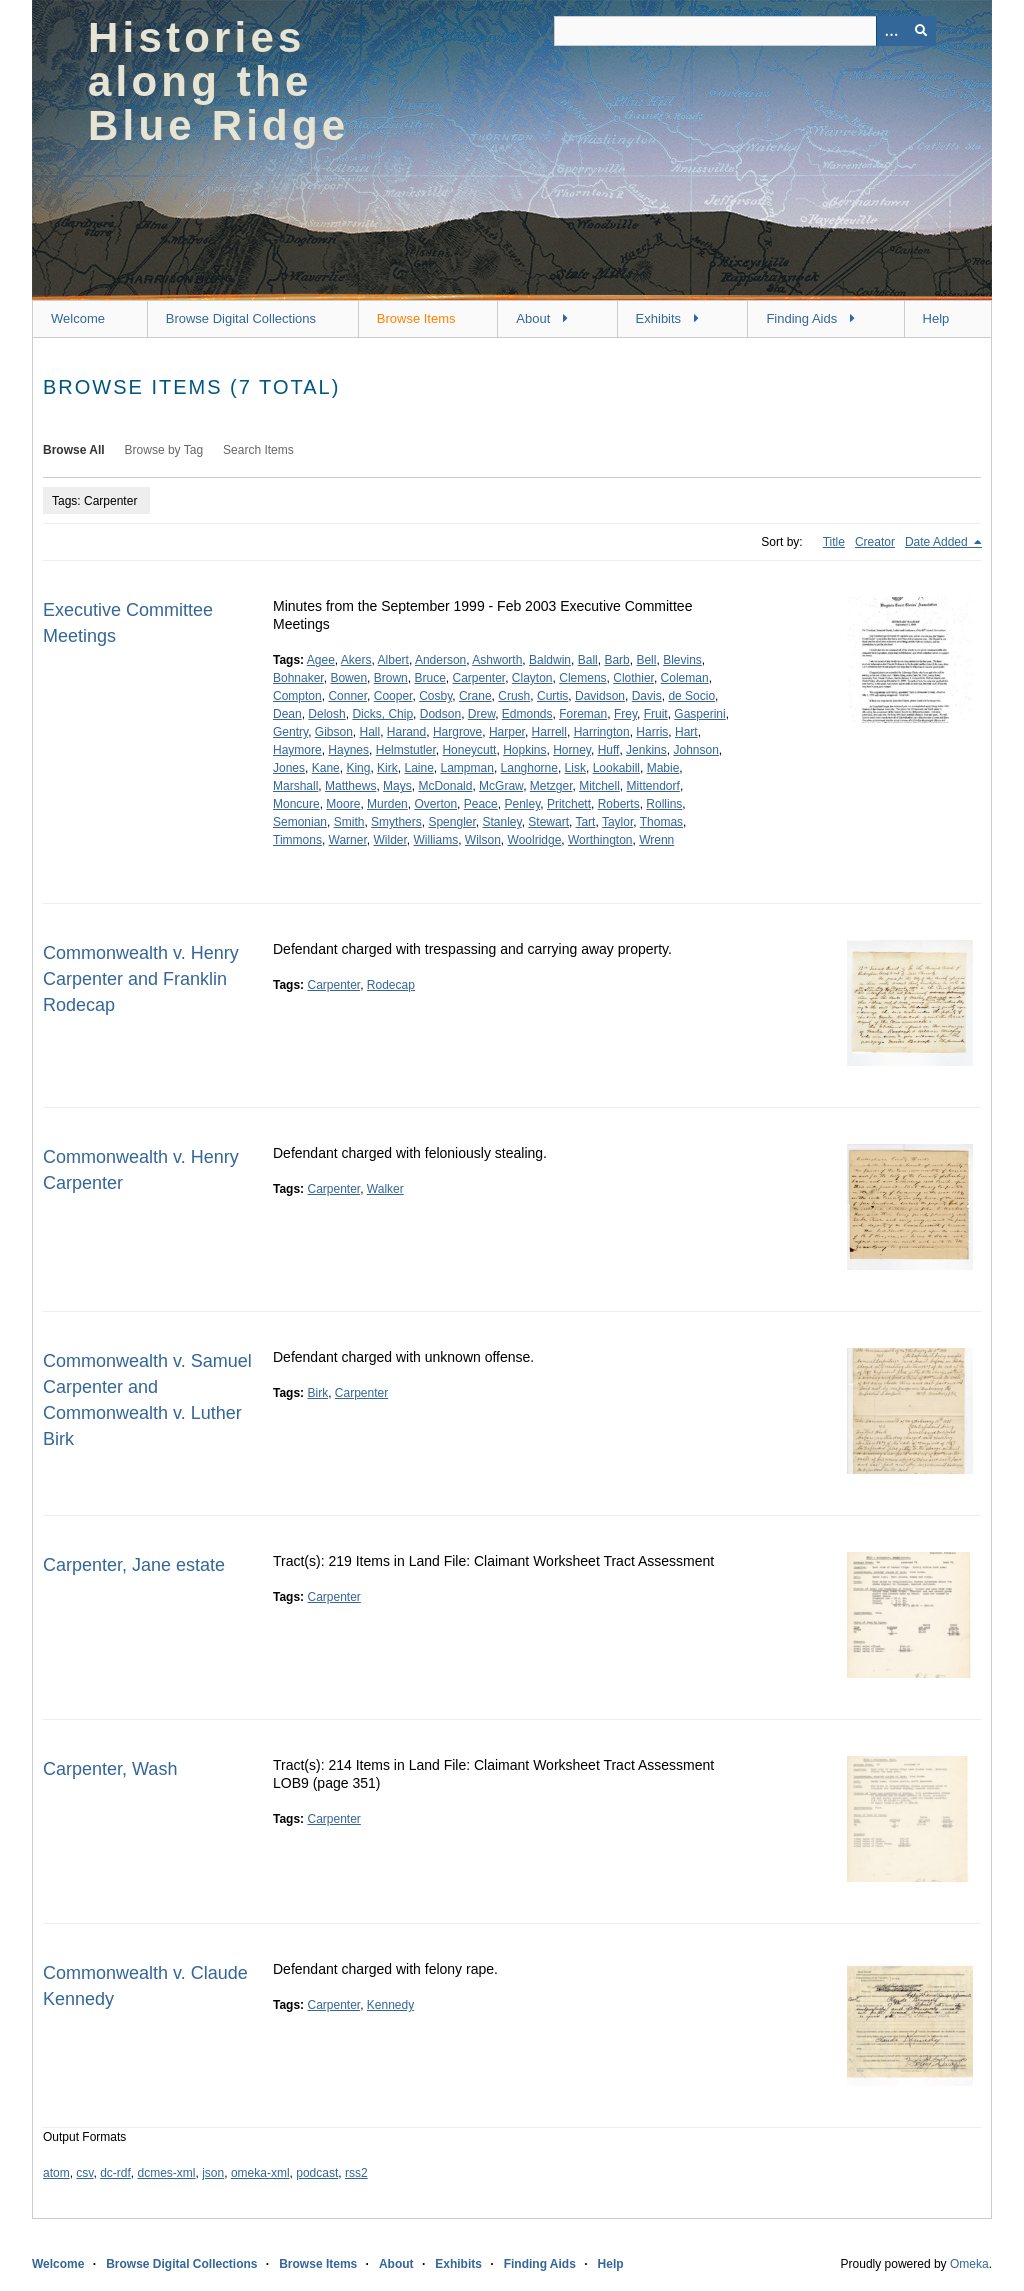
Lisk (575, 768)
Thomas (661, 822)
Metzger (551, 786)
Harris (652, 732)
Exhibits (659, 318)
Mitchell (599, 786)
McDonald (445, 786)
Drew (481, 714)
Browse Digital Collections (241, 318)
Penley (522, 804)
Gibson (334, 732)
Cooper (393, 696)
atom (56, 2173)
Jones (289, 768)
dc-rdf (115, 2173)
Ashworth (497, 660)
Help (936, 318)
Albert (393, 660)
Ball (588, 660)
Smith (349, 822)
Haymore (297, 750)
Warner (348, 840)
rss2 (356, 2173)
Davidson (600, 696)
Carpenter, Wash (110, 1769)
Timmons (297, 840)
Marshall (295, 786)
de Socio (691, 696)
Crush (514, 696)
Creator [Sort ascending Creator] (875, 542)
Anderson (440, 660)
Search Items (258, 450)
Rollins (664, 804)
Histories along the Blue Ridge (218, 81)
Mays (397, 786)
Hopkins (524, 750)
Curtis (552, 696)
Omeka (969, 2264)
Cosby (435, 696)
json (213, 2173)
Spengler (451, 822)
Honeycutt (469, 750)
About (533, 318)
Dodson (440, 714)
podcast (317, 2173)
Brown (391, 678)
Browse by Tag (164, 450)
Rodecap (391, 985)
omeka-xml (260, 2173)
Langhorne (529, 768)
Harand (406, 732)
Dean (287, 714)
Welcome (78, 318)
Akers (356, 660)
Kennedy (390, 2005)
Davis (647, 696)
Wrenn (656, 840)
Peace (481, 804)
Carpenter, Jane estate (134, 1565)
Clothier (633, 678)
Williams (435, 840)
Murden (387, 804)
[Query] (745, 31)
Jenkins (646, 750)
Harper (507, 732)
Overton (435, 804)
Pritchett (569, 804)
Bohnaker (298, 678)
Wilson (483, 840)
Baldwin (550, 660)
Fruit (656, 714)
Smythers (396, 822)
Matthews (350, 786)
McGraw (501, 786)
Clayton (532, 678)
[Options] (891, 31)
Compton (297, 696)
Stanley (501, 822)
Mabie (663, 768)
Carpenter (478, 678)
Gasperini (699, 714)
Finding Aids (801, 318)
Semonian (300, 822)
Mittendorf (653, 786)
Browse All (74, 450)
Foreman (583, 714)
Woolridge (535, 840)
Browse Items (416, 318)
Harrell (549, 732)
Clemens (582, 678)
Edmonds (527, 714)
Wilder (389, 840)
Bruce (429, 678)
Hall (370, 732)
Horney (572, 750)
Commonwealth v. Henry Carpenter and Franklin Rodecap (141, 979)
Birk (317, 1393)
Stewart (548, 822)
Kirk (387, 768)
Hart (686, 732)
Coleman (685, 678)
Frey (625, 714)
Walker (385, 1189)
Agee (321, 660)
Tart (585, 822)
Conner (347, 696)
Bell (646, 660)
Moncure (296, 804)
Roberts (619, 804)
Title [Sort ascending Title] (834, 542)
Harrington (602, 732)
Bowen (348, 678)
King (358, 768)
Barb (616, 660)
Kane (326, 768)
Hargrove (457, 732)
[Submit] (921, 31)
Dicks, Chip (382, 714)
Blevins (682, 660)
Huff (609, 750)
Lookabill (616, 768)
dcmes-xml (167, 2173)
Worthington (600, 840)
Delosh (326, 714)
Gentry (290, 732)
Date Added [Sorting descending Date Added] (938, 542)
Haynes (348, 750)
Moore (343, 804)
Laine (418, 768)
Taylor (617, 822)
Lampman (467, 768)
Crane (475, 696)
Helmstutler (406, 750)
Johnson (695, 750)
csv (84, 2173)
